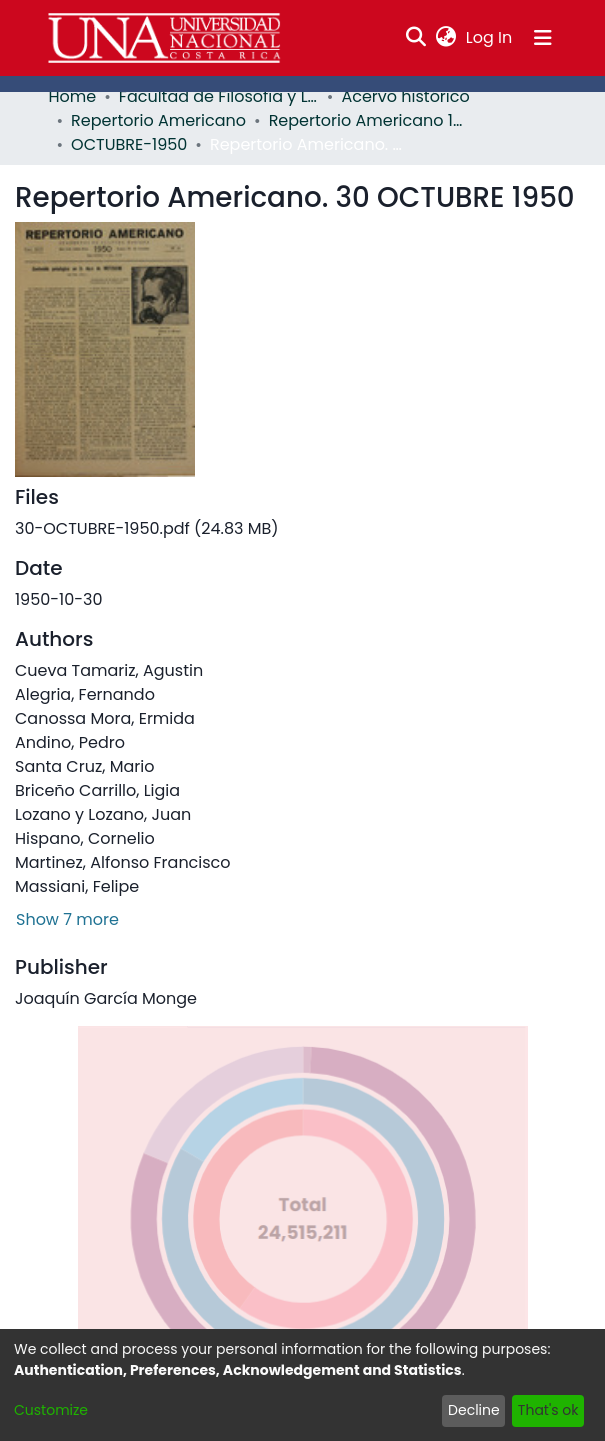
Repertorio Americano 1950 (369, 120)
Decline (474, 1410)
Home (73, 96)
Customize (51, 1410)
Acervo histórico (405, 96)
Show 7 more (67, 919)
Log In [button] (490, 37)
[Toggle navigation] (543, 38)
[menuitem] (445, 38)
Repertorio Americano (158, 120)
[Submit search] (415, 38)
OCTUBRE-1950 (129, 144)
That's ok (548, 1410)
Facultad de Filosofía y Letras (219, 96)
